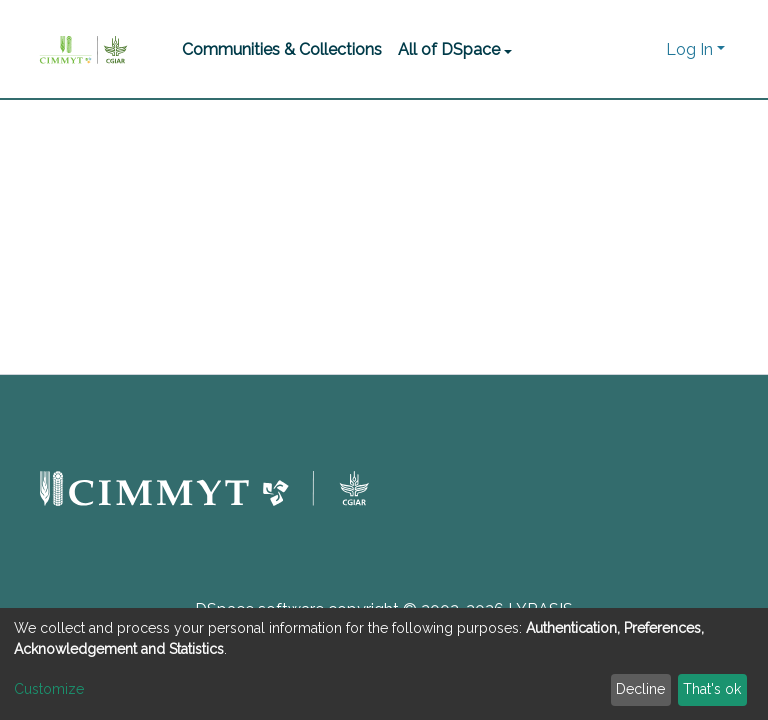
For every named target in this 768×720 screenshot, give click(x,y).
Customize (49, 689)
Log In (689, 49)
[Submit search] (615, 50)
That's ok (712, 689)
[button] (645, 50)
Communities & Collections (282, 49)
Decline (640, 689)
